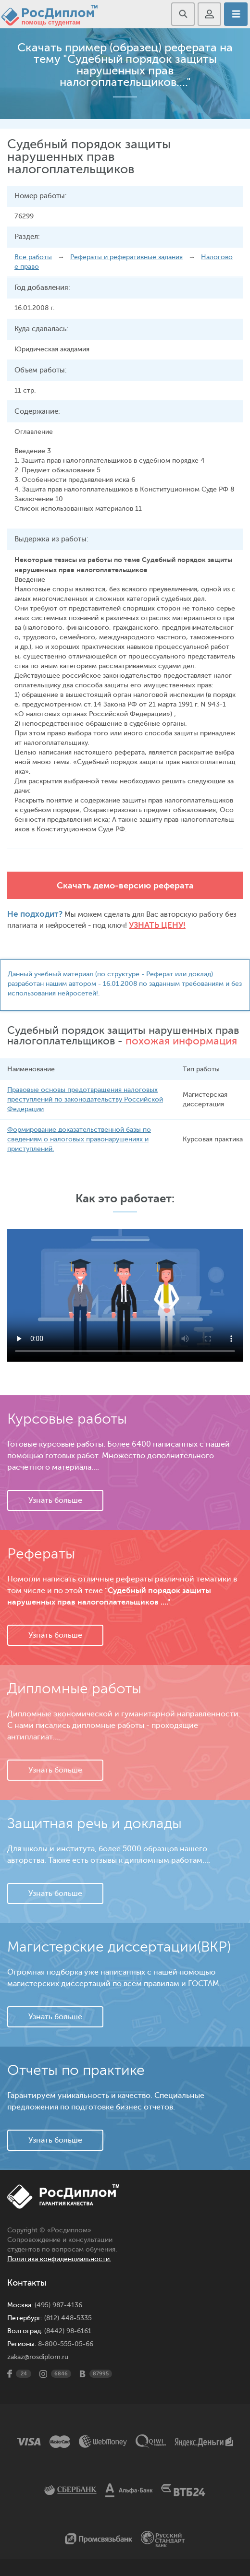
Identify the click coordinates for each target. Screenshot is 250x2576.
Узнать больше (55, 1500)
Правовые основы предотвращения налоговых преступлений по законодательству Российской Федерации (85, 1099)
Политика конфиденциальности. (59, 2259)
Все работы (33, 257)
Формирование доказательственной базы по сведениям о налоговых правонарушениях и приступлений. (79, 1139)
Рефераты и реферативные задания (126, 257)
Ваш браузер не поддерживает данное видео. (125, 1295)
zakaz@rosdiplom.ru (37, 2356)
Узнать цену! (157, 925)
